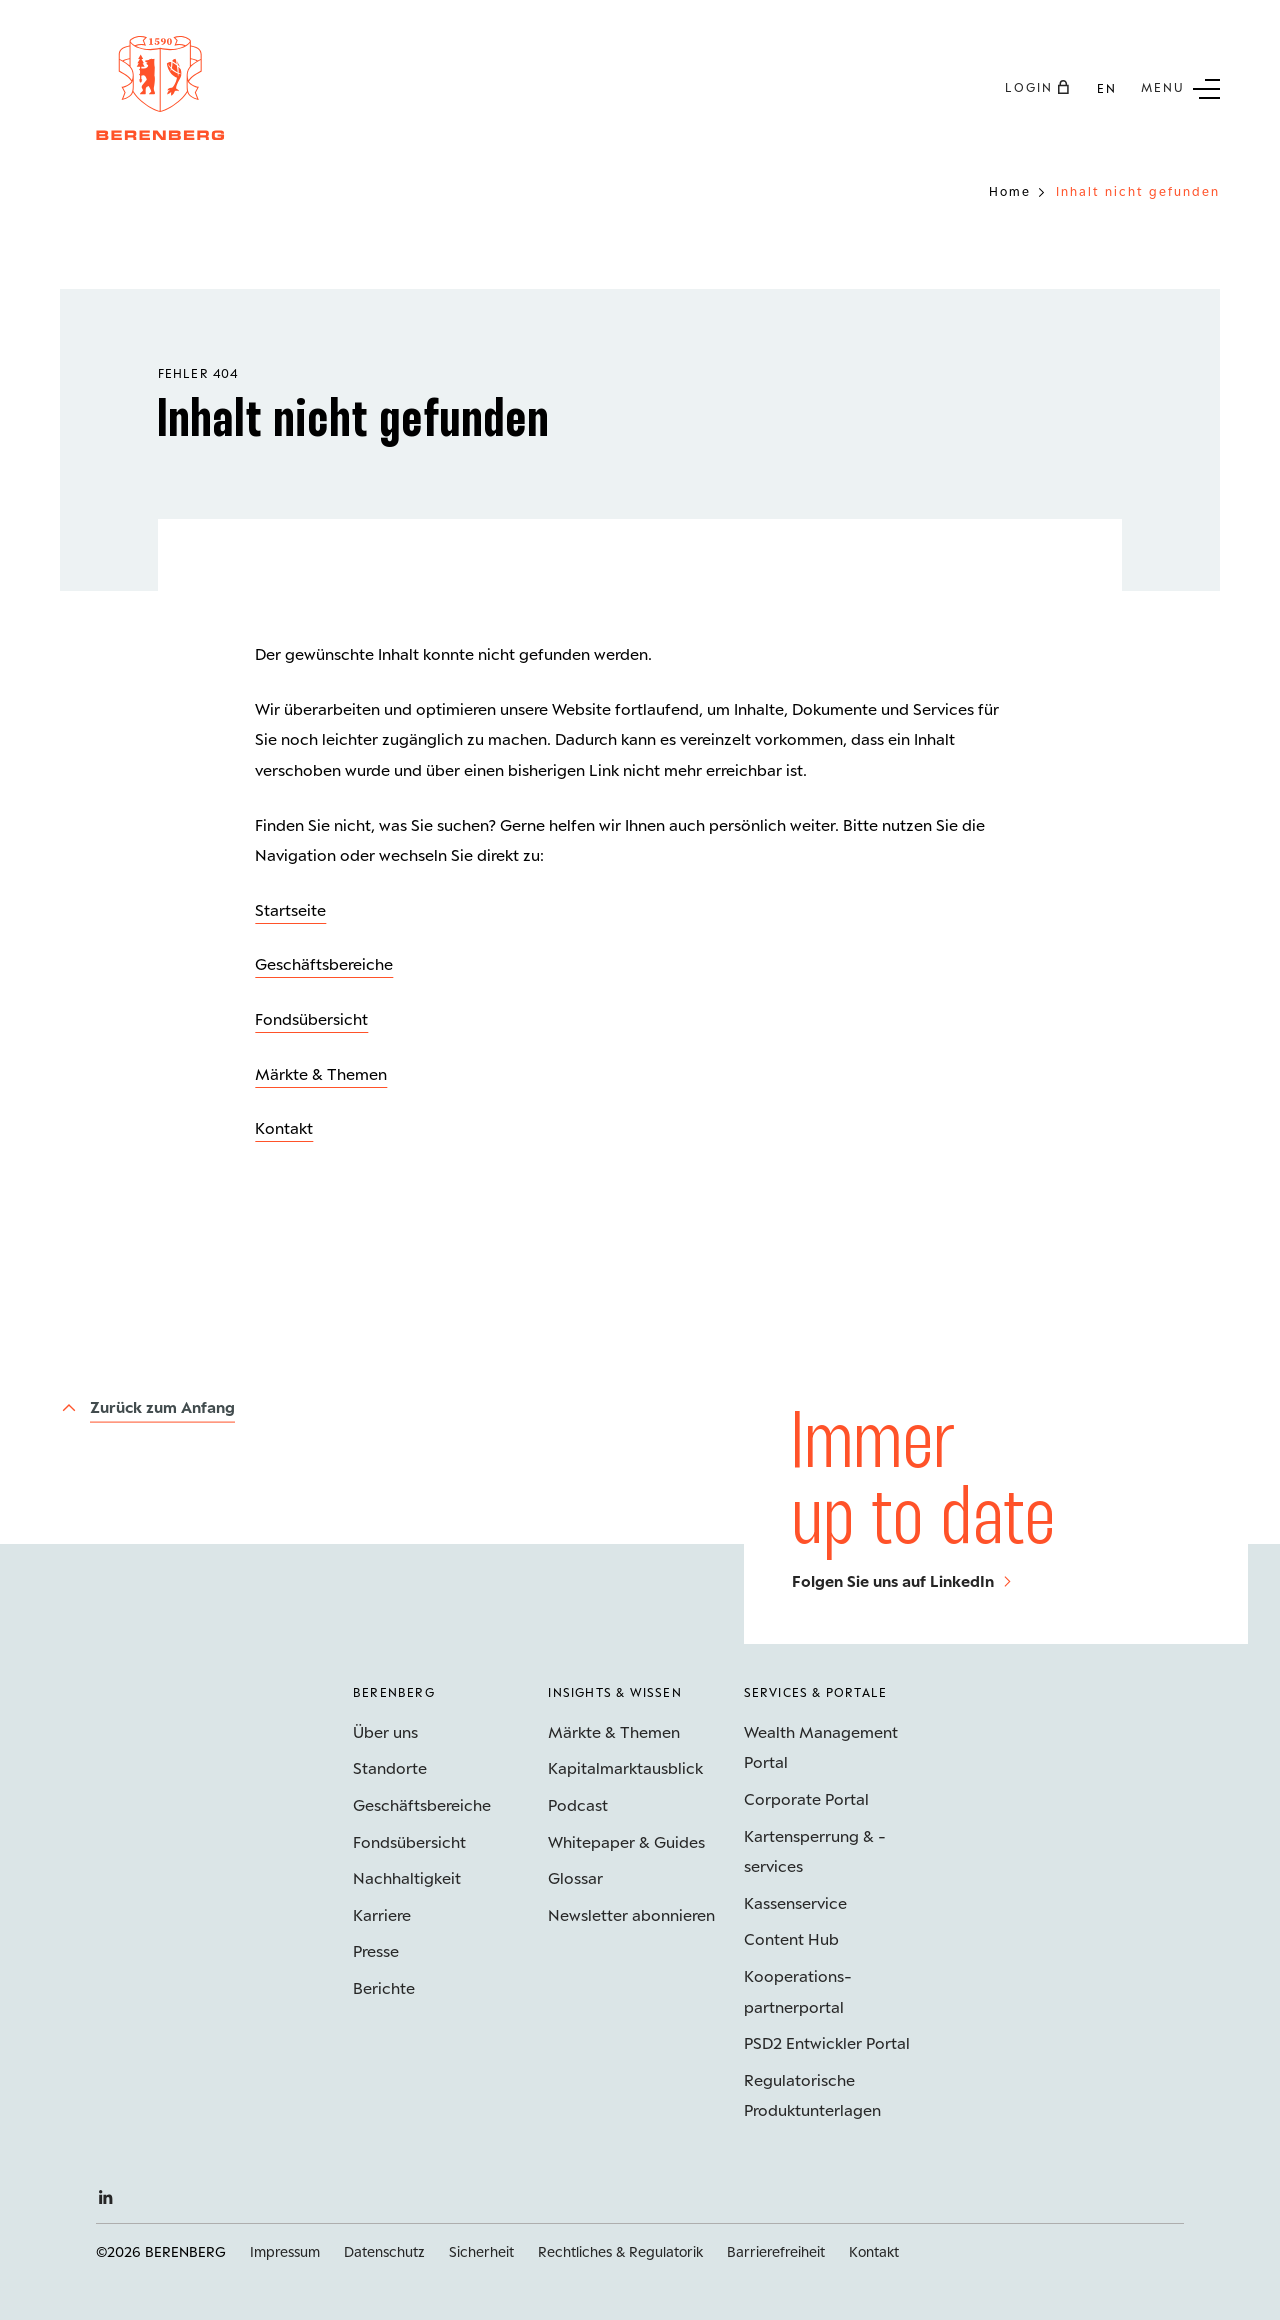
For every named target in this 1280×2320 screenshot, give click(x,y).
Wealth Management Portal (821, 1747)
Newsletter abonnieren (631, 1914)
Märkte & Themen (321, 1073)
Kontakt (284, 1127)
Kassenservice (795, 1902)
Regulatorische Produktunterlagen (812, 2095)
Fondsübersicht (311, 1018)
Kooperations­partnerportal (798, 1991)
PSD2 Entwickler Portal (827, 2042)
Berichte (384, 1987)
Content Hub (791, 1938)
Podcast (578, 1804)
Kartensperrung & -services (815, 1851)
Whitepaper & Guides (626, 1841)
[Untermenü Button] (1180, 87)
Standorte (390, 1767)
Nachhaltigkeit (407, 1877)
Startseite (290, 909)
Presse (376, 1950)
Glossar (575, 1877)
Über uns (385, 1731)
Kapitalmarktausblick (625, 1767)
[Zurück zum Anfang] (147, 1407)
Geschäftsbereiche (324, 963)
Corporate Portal (806, 1798)
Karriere (382, 1914)
